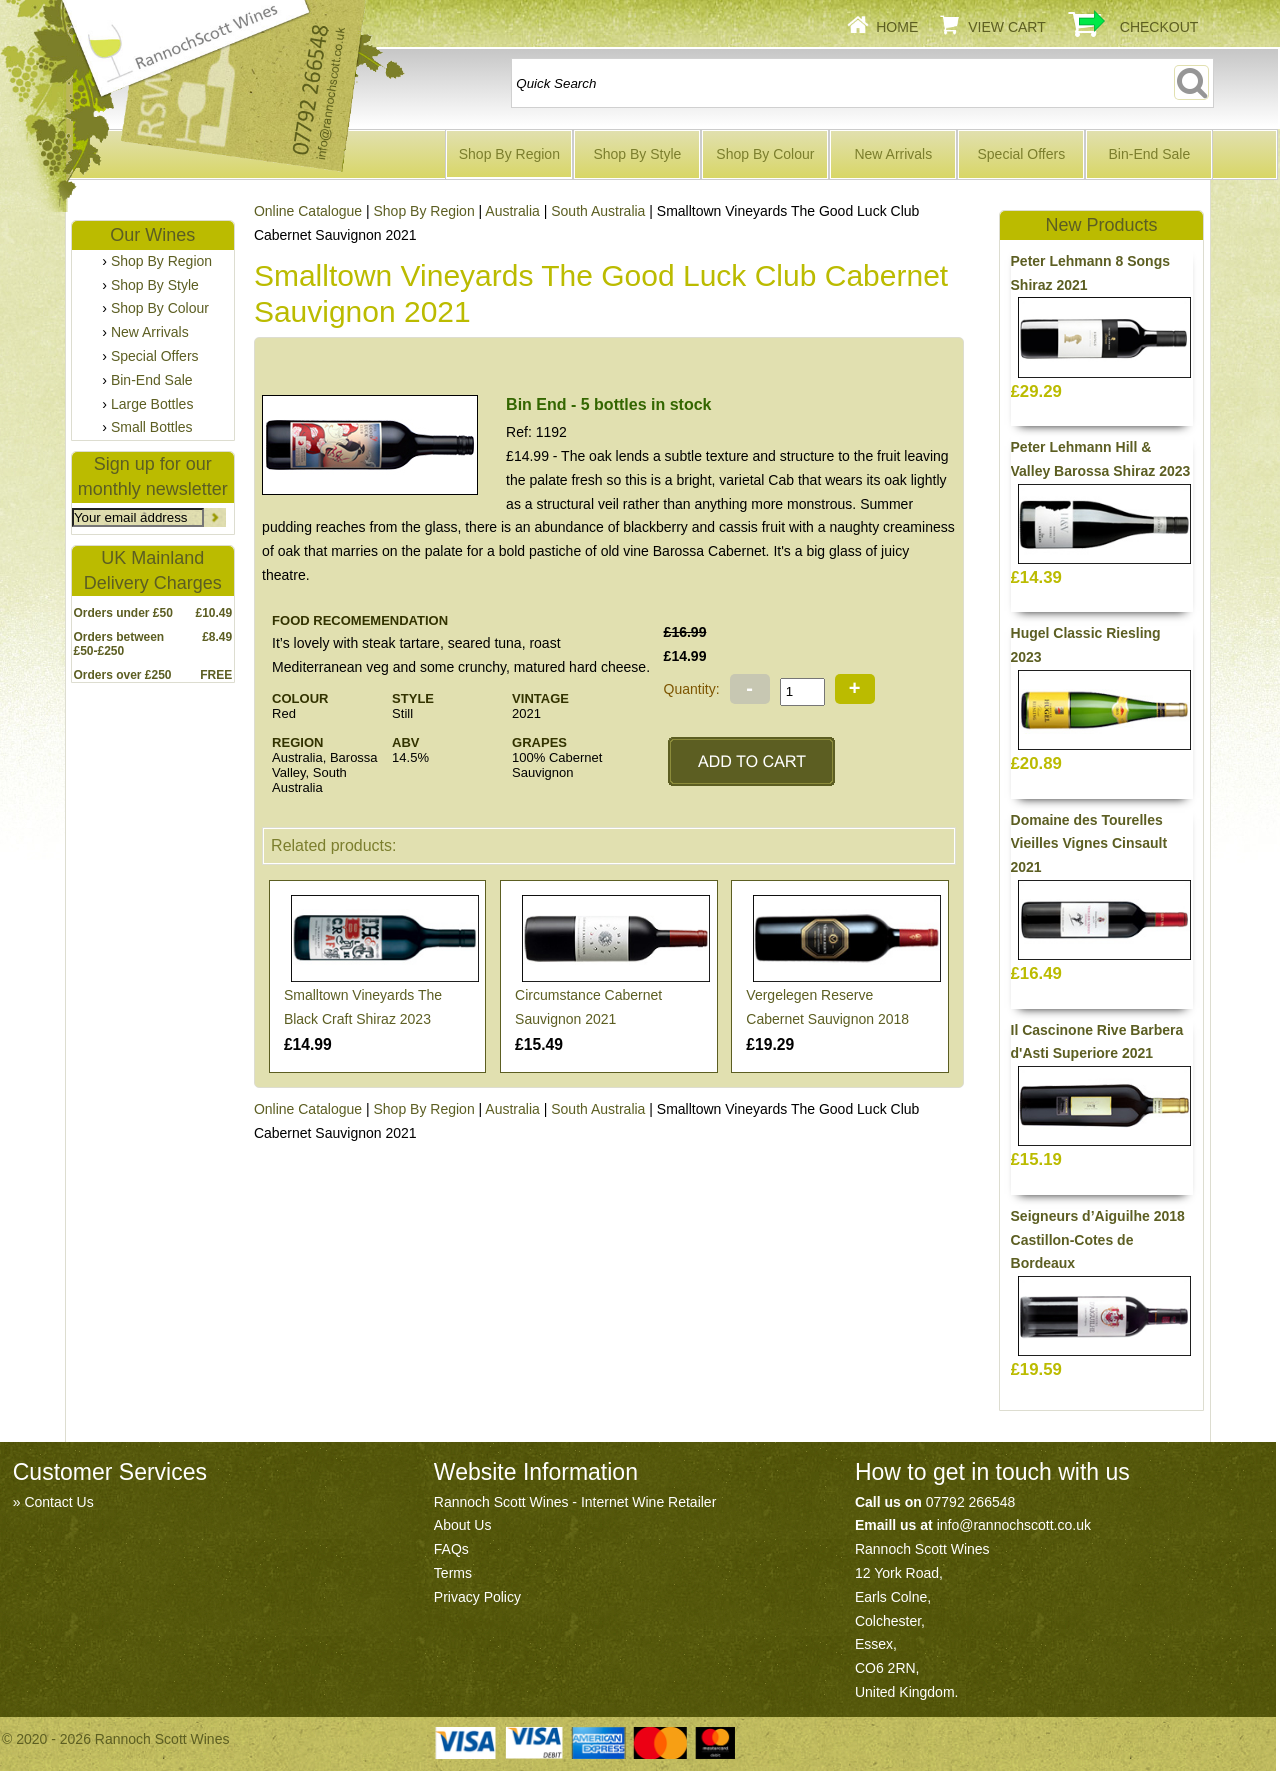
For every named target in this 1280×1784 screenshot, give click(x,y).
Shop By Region (509, 154)
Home (897, 27)
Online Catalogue (308, 1109)
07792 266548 (971, 1502)
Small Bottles (152, 427)
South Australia (598, 211)
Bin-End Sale (1149, 154)
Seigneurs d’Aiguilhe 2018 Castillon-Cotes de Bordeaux (1098, 1240)
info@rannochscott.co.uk (1014, 1525)
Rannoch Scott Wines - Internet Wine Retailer (575, 1502)
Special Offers (1022, 154)
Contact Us (58, 1502)
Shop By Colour (765, 154)
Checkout (1159, 27)
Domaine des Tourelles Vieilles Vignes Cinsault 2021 (1089, 844)
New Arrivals (893, 154)
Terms (453, 1573)
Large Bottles (152, 404)
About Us (463, 1525)
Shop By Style (637, 154)
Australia (512, 211)
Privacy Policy (477, 1597)
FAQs (451, 1549)
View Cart (1007, 27)
